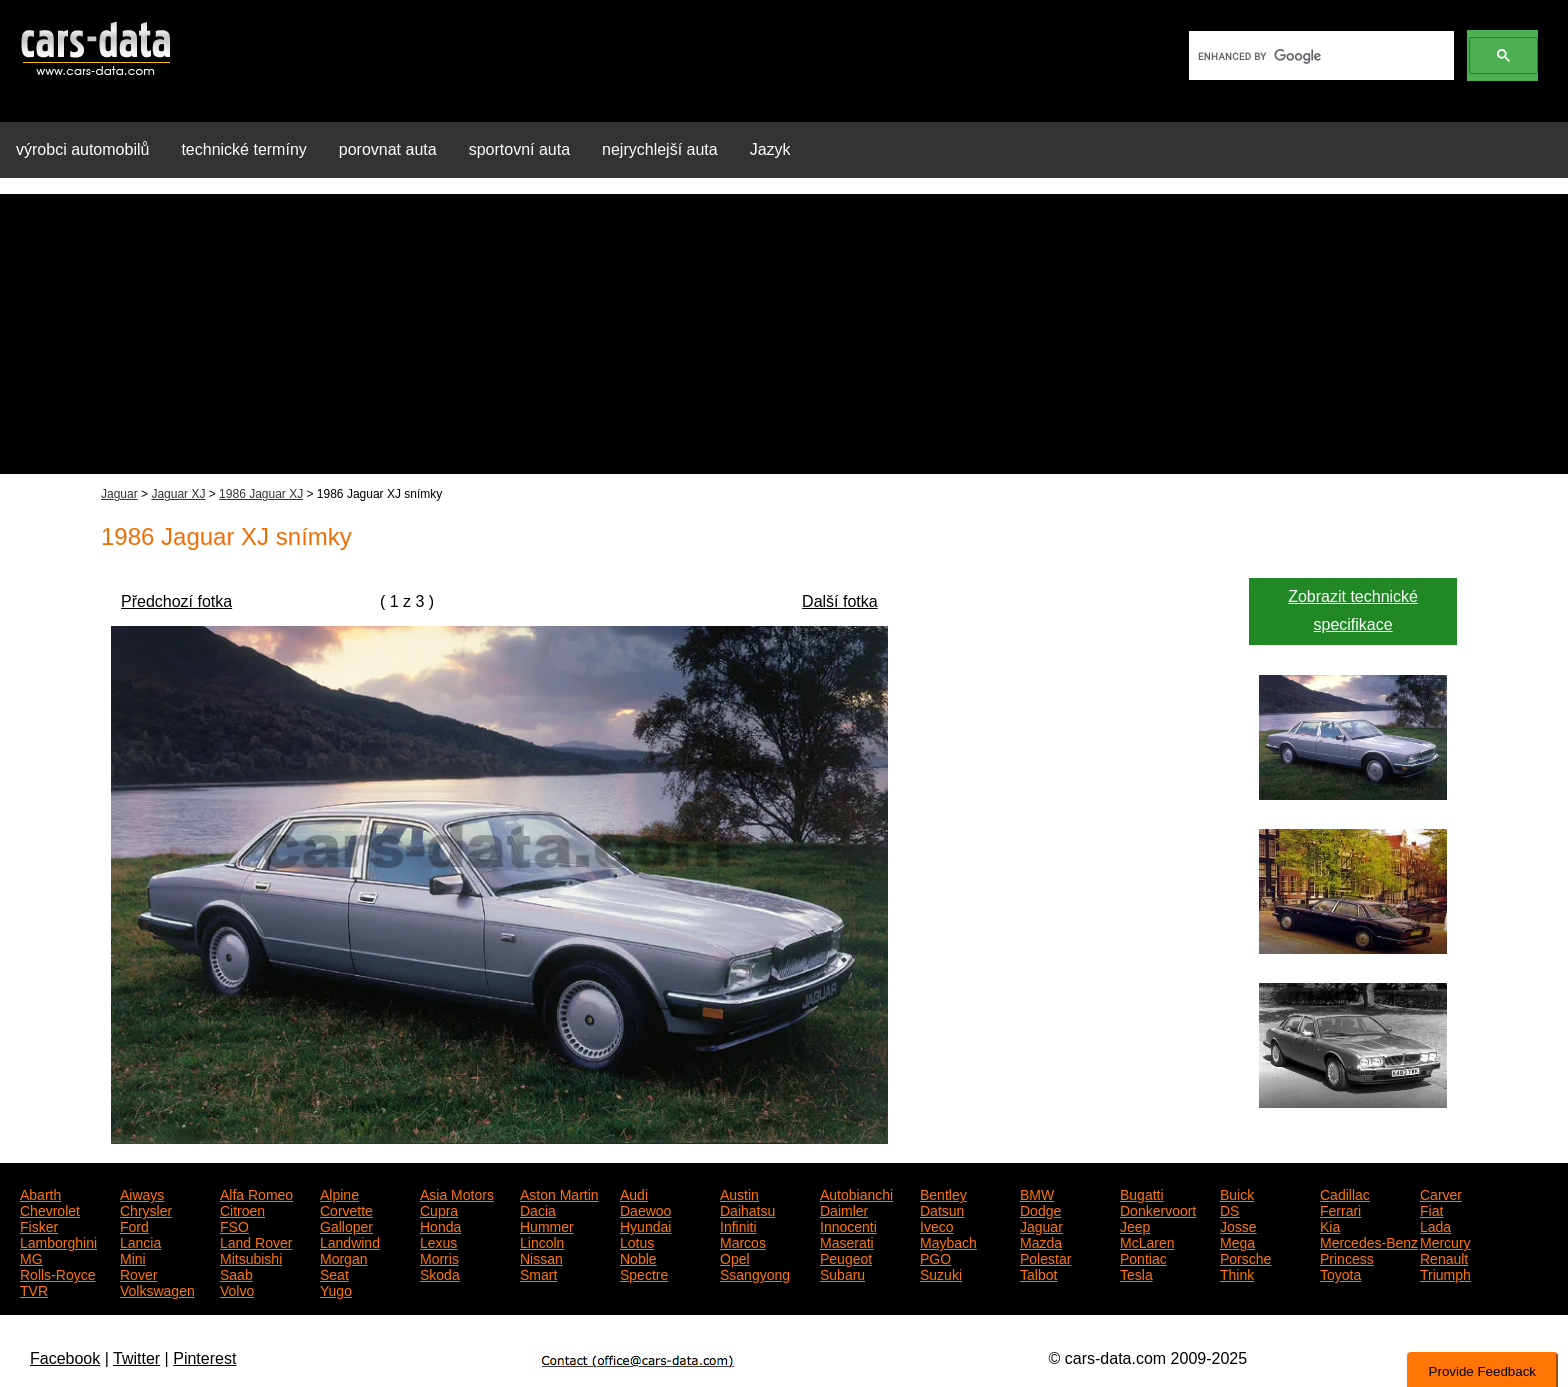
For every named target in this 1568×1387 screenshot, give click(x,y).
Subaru (842, 1273)
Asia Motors (457, 1193)
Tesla (1136, 1273)
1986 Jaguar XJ (261, 494)
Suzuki (941, 1273)
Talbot (1038, 1273)
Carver (1441, 1193)
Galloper (346, 1225)
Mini (133, 1257)
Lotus (637, 1241)
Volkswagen (157, 1289)
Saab (236, 1273)
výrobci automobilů (82, 149)
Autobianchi (856, 1193)
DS (1229, 1209)
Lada (1435, 1225)
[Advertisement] (784, 334)
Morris (439, 1257)
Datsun (942, 1209)
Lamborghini (58, 1241)
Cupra (439, 1209)
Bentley (943, 1193)
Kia (1330, 1225)
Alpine (339, 1193)
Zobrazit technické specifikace (1353, 610)
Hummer (547, 1225)
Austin (739, 1193)
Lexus (438, 1241)
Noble (638, 1257)
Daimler (844, 1209)
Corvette (346, 1209)
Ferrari (1340, 1209)
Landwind (350, 1241)
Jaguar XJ (178, 494)
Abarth (40, 1193)
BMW (1037, 1193)
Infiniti (738, 1225)
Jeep (1135, 1225)
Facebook (65, 1358)
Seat (334, 1273)
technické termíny (243, 149)
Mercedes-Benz (1369, 1241)
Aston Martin (559, 1193)
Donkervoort (1158, 1209)
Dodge (1040, 1209)
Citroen (242, 1209)
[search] (1319, 56)
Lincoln (542, 1241)
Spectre (644, 1273)
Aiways (142, 1193)
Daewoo (645, 1209)
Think (1237, 1273)
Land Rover (256, 1241)
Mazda (1041, 1241)
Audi (634, 1193)
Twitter (136, 1358)
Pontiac (1143, 1257)
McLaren (1147, 1241)
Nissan (541, 1257)
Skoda (440, 1273)
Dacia (538, 1209)
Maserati (847, 1241)
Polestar (1045, 1257)
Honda (440, 1225)
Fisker (39, 1225)
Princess (1347, 1257)
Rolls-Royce (57, 1273)
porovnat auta (388, 149)
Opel (735, 1257)
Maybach (948, 1241)
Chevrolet (50, 1209)
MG (31, 1257)
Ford (134, 1225)
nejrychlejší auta (660, 149)
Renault (1444, 1257)
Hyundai (645, 1225)
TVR (34, 1289)
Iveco (936, 1225)
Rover (138, 1273)
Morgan (343, 1257)
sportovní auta (519, 149)
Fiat (1431, 1209)
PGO (935, 1257)
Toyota (1340, 1273)
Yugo (336, 1289)
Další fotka (840, 601)
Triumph (1445, 1273)
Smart (538, 1273)
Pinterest (204, 1358)
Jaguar (119, 494)
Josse (1238, 1225)
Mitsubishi (251, 1257)
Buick (1237, 1193)
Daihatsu (747, 1209)
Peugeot (846, 1257)
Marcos (743, 1241)
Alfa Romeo (256, 1193)
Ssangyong (755, 1273)
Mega (1237, 1241)
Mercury (1445, 1241)
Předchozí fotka (176, 601)
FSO (234, 1225)
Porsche (1245, 1257)
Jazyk (770, 149)
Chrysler (146, 1209)
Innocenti (848, 1225)
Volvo (237, 1289)
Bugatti (1142, 1193)
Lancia (140, 1241)
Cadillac (1345, 1193)
